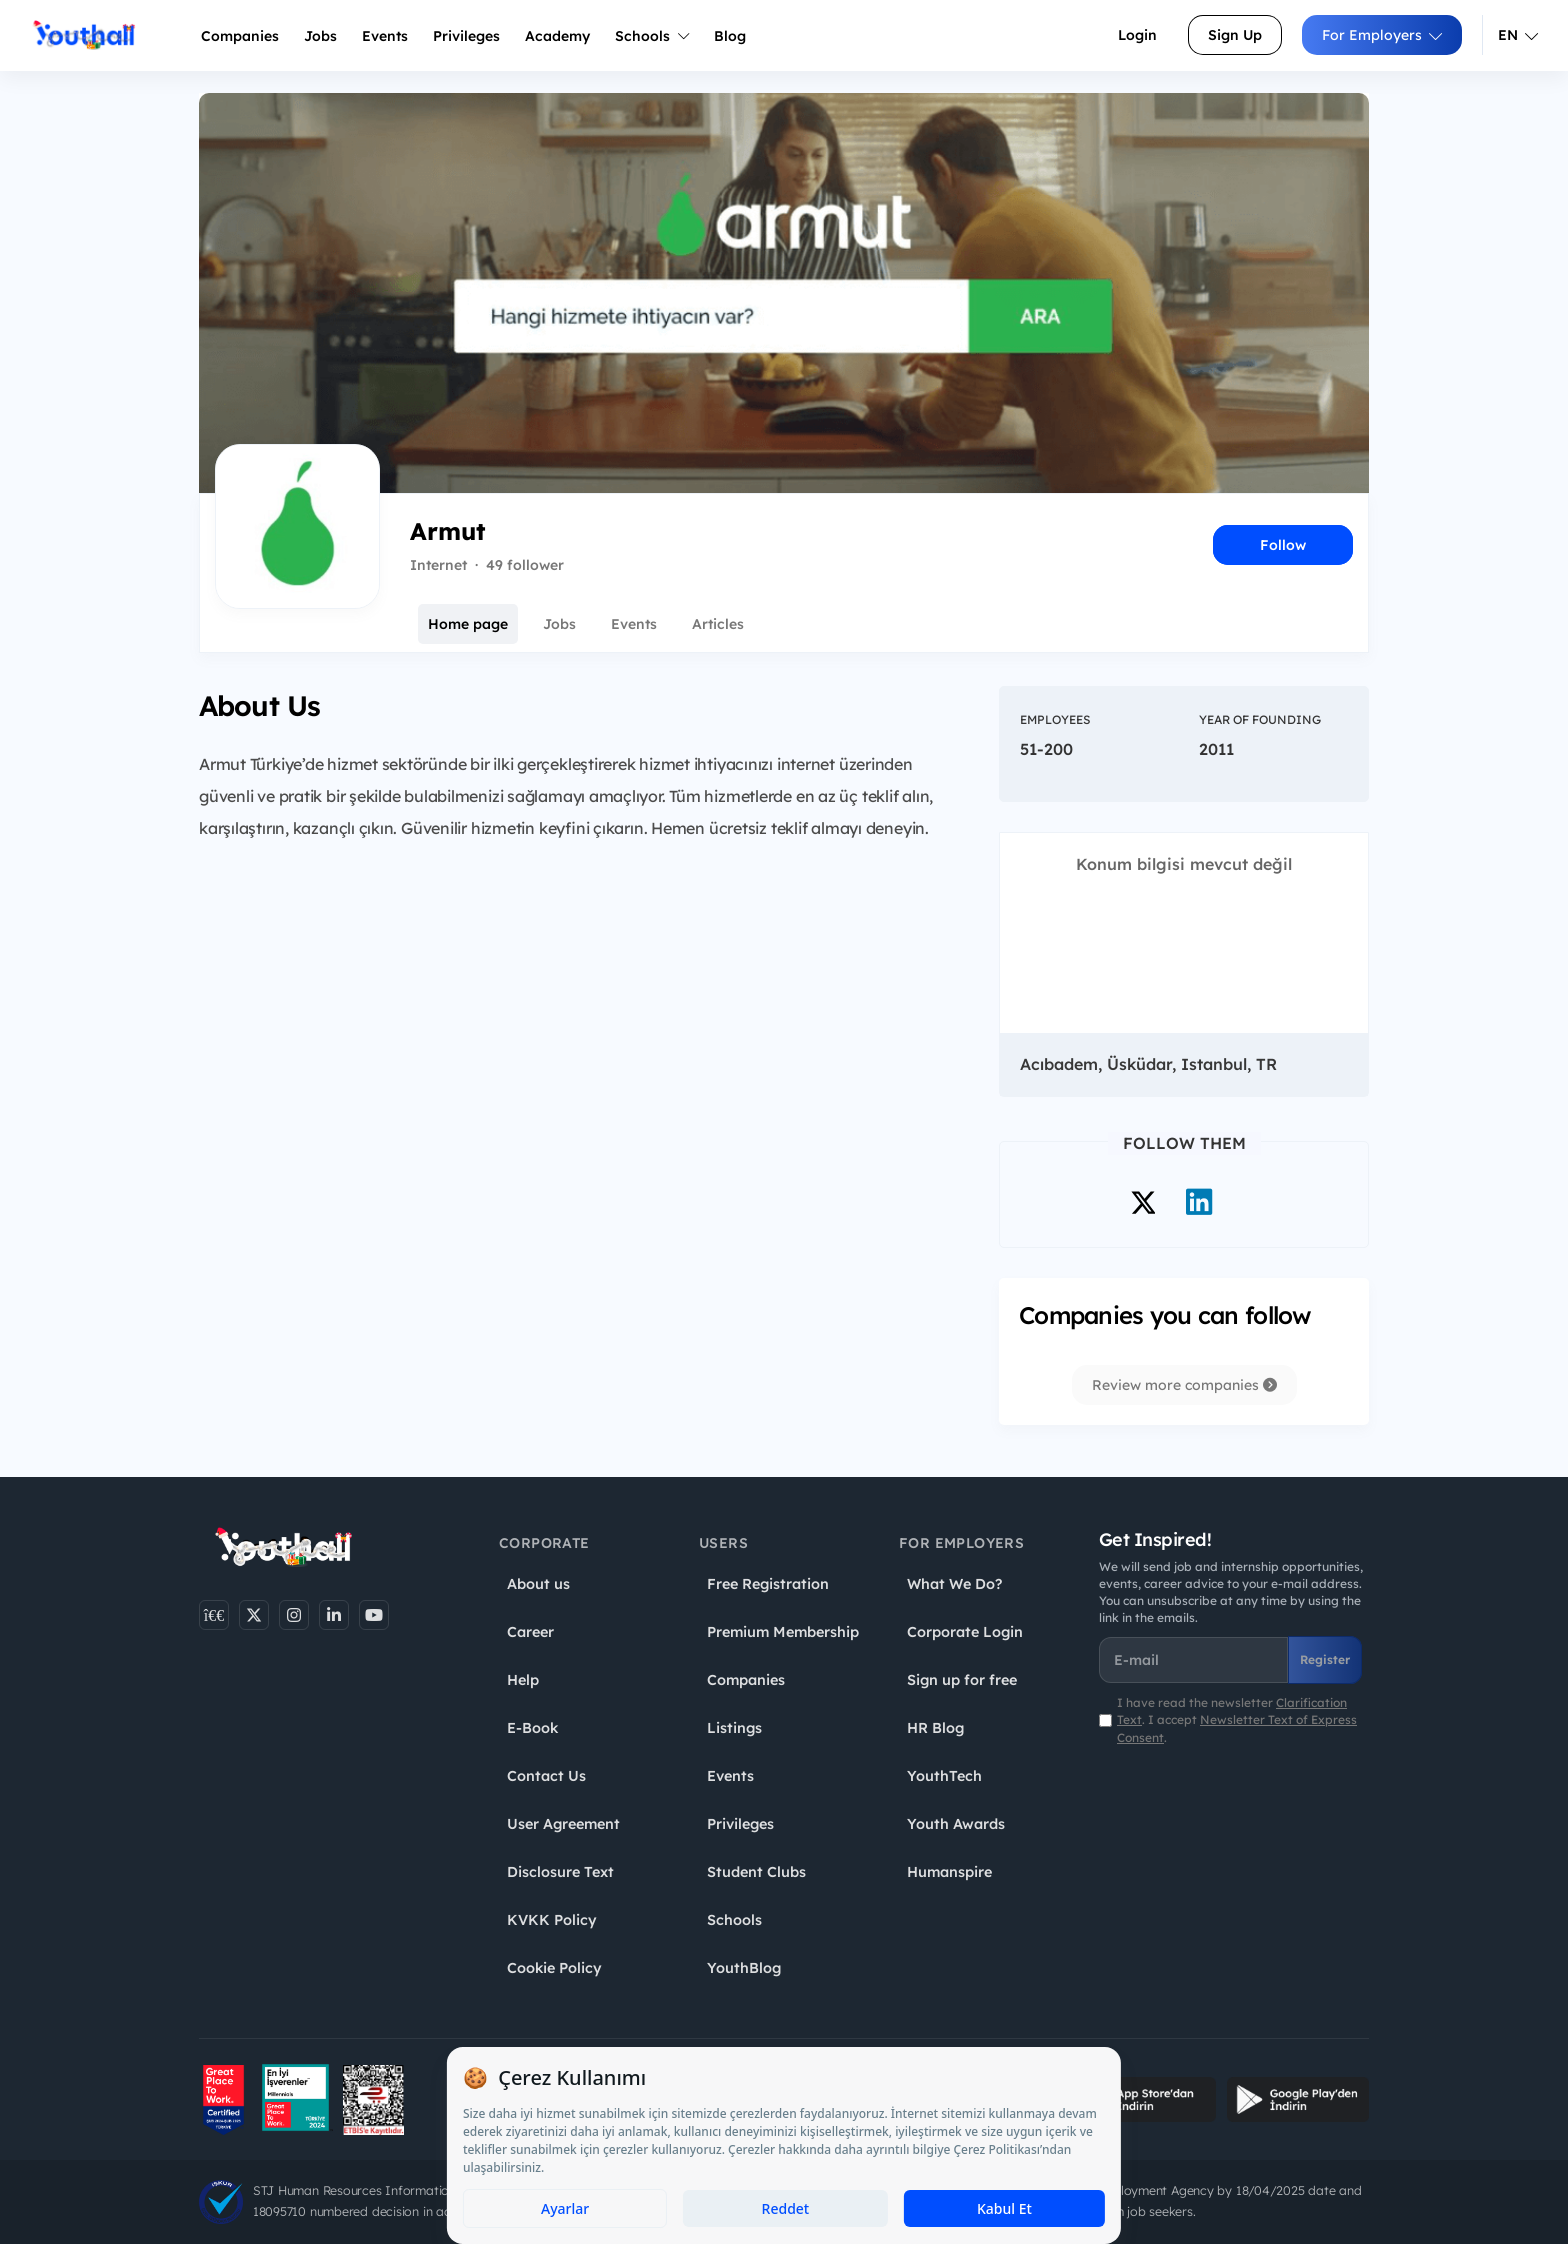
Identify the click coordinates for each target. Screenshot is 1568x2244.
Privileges (740, 1824)
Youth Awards (956, 1824)
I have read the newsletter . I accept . (1237, 1719)
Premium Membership (783, 1632)
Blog (730, 36)
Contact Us (546, 1776)
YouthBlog (744, 1968)
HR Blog (935, 1728)
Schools (652, 36)
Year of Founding (1260, 719)
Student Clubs (756, 1872)
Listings (734, 1728)
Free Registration (768, 1584)
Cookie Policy (554, 1968)
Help (523, 1680)
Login (1137, 35)
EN (1518, 35)
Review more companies (1184, 1385)
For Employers (1382, 35)
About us (538, 1584)
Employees (1055, 719)
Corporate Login (965, 1632)
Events (385, 36)
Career (530, 1632)
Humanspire (949, 1872)
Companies (240, 36)
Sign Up (1235, 35)
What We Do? (954, 1584)
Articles (718, 624)
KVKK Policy (552, 1920)
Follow (1283, 545)
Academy (557, 36)
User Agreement (563, 1824)
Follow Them (1184, 1143)
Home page (468, 624)
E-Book (532, 1728)
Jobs (320, 36)
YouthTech (944, 1776)
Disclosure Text (560, 1872)
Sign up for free (962, 1680)
